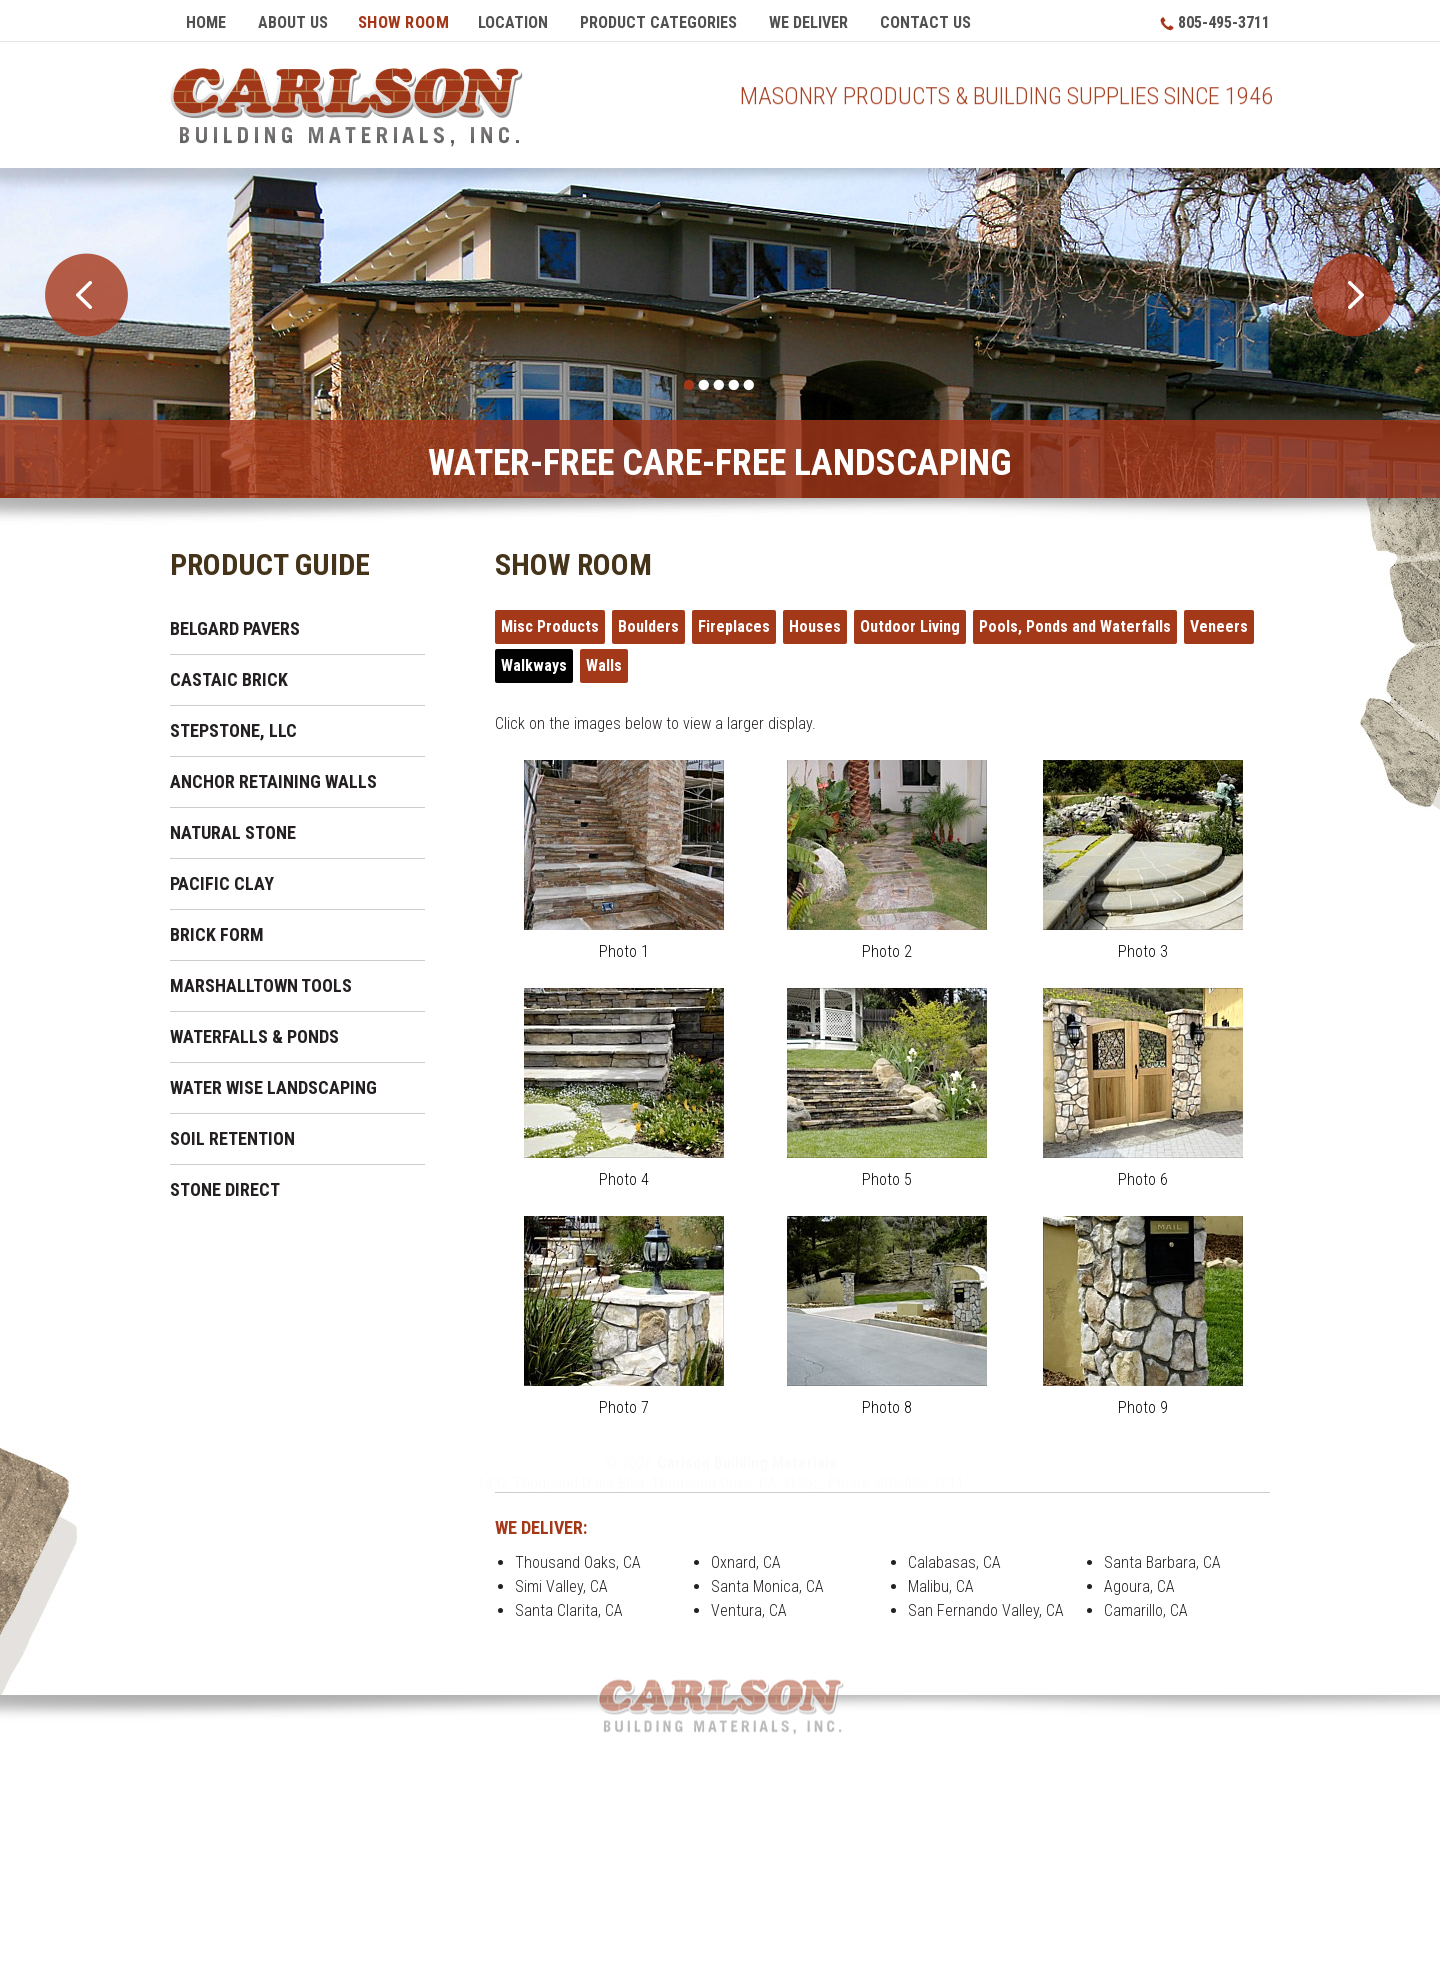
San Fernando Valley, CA (986, 1606)
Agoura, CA (1139, 1582)
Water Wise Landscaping (273, 1083)
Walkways (534, 661)
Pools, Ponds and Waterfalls (1075, 622)
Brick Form (217, 930)
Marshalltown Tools (261, 981)
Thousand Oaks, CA (578, 1558)
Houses (815, 622)
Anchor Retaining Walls (273, 777)
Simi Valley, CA (561, 1582)
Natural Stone (233, 828)
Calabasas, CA (954, 1558)
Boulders (648, 622)
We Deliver (808, 22)
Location (513, 22)
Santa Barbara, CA (1162, 1558)
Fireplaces (734, 622)
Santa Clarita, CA (569, 1606)
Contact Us (925, 22)
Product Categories (658, 22)
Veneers (1219, 622)
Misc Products (550, 622)
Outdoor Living (910, 622)
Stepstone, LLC (233, 726)
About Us (293, 22)
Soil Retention (232, 1134)
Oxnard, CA (746, 1558)
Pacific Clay (222, 879)
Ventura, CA (749, 1606)
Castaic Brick (229, 675)
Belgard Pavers (235, 624)
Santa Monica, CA (767, 1582)
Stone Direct (225, 1185)
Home (206, 22)
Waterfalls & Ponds (254, 1032)
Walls (604, 661)
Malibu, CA (941, 1582)
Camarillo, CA (1146, 1606)
